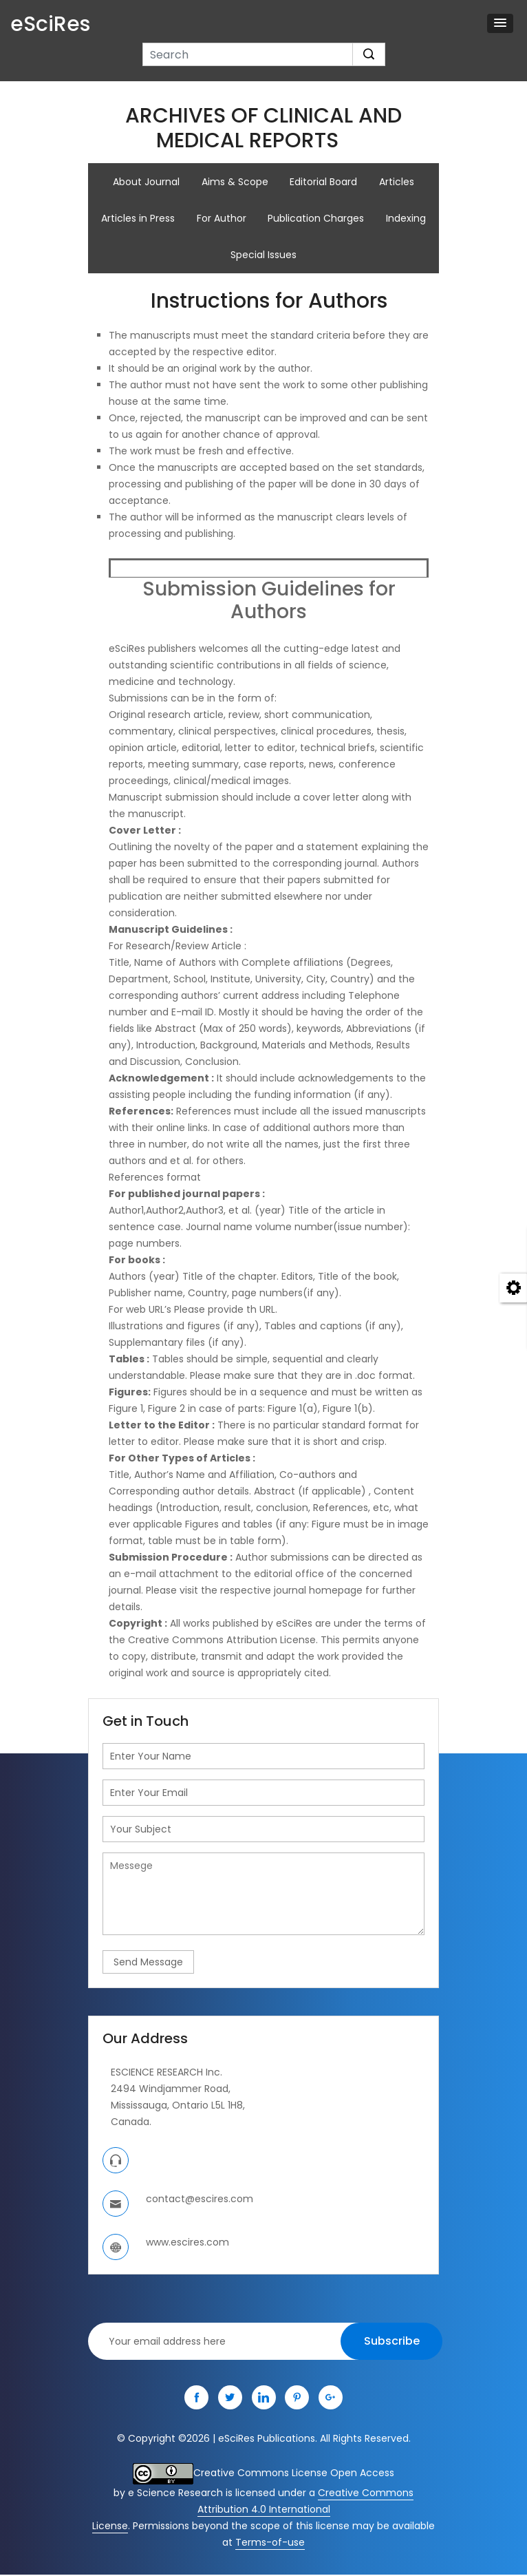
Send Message (148, 1963)
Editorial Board (324, 182)
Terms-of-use (270, 2544)
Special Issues (263, 256)
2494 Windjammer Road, (170, 2090)
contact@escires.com (199, 2200)
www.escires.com (187, 2243)
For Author (221, 219)
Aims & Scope (235, 182)
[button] (500, 23)
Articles (397, 182)
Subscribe (392, 2342)
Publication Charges (316, 219)
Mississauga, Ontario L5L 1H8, (178, 2106)
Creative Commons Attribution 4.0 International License (252, 2510)
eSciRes (50, 24)
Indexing (407, 219)
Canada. (131, 2123)
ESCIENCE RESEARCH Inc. (166, 2073)
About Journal (146, 182)
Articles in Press (138, 219)
